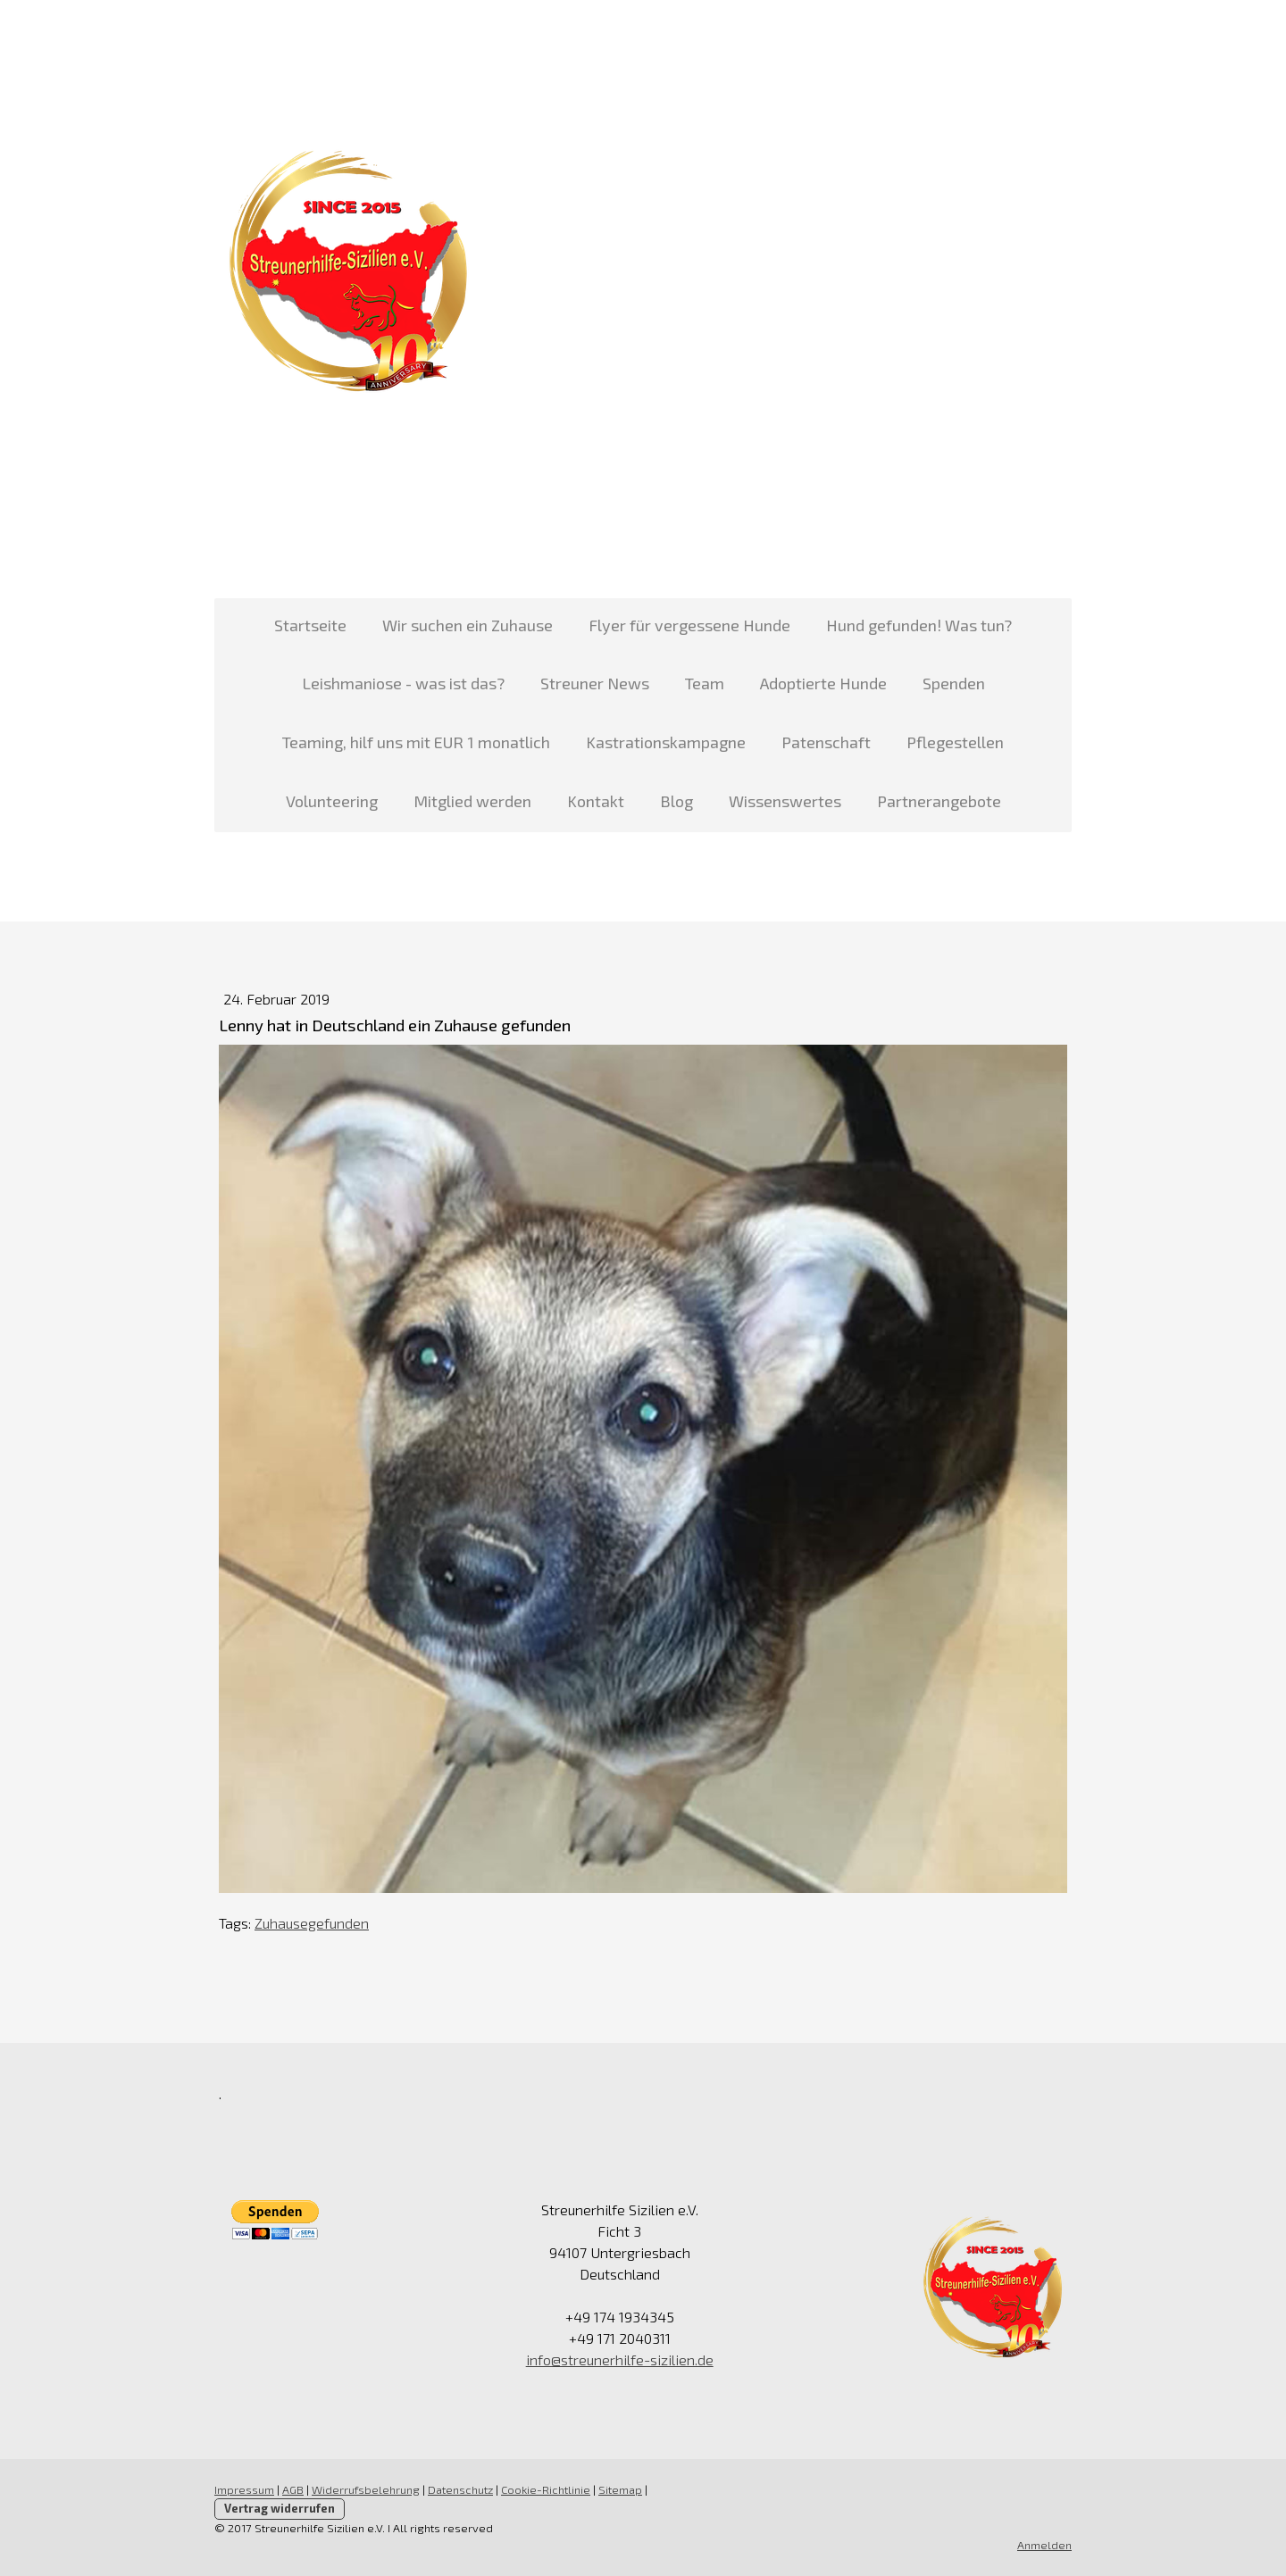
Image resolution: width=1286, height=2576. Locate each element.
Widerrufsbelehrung (366, 2489)
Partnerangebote (939, 801)
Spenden (954, 683)
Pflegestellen (955, 742)
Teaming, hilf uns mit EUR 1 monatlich (416, 742)
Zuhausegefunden (312, 1922)
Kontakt (595, 801)
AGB (293, 2489)
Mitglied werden (472, 801)
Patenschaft (826, 742)
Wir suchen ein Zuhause (467, 625)
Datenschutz (460, 2489)
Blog (676, 801)
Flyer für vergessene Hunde (689, 625)
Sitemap (620, 2489)
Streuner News (594, 683)
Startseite (310, 625)
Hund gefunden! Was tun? (919, 625)
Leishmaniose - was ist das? (403, 683)
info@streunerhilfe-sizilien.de (620, 2359)
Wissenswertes (785, 801)
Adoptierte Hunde (823, 683)
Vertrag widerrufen (279, 2508)
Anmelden (1044, 2545)
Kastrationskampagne (666, 742)
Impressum (244, 2489)
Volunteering (332, 801)
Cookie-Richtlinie (545, 2489)
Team (704, 683)
